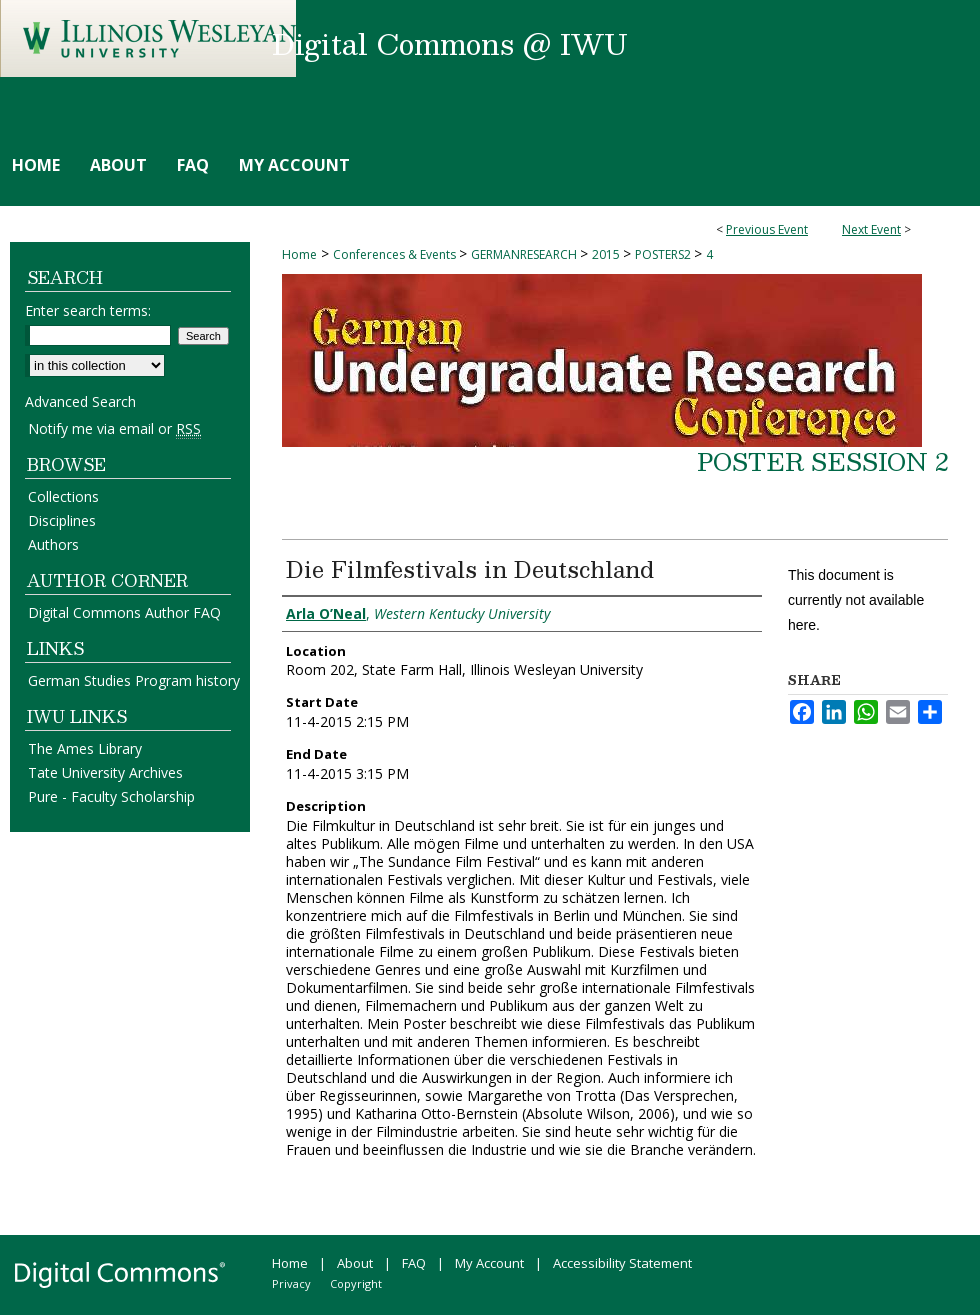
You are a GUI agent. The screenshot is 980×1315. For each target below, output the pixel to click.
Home (299, 254)
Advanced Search (80, 401)
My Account (489, 1263)
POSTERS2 (664, 254)
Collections (63, 496)
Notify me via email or (114, 428)
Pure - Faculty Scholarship (111, 796)
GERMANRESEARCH (525, 254)
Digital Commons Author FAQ (124, 612)
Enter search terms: (88, 310)
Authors (53, 544)
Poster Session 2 (822, 461)
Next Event (871, 229)
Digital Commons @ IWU (450, 43)
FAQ (414, 1263)
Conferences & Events (396, 254)
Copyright (356, 1283)
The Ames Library (85, 748)
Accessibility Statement (622, 1263)
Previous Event (767, 229)
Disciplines (62, 520)
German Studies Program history (134, 680)
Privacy (291, 1283)
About (355, 1263)
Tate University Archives (105, 772)
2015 (607, 254)
